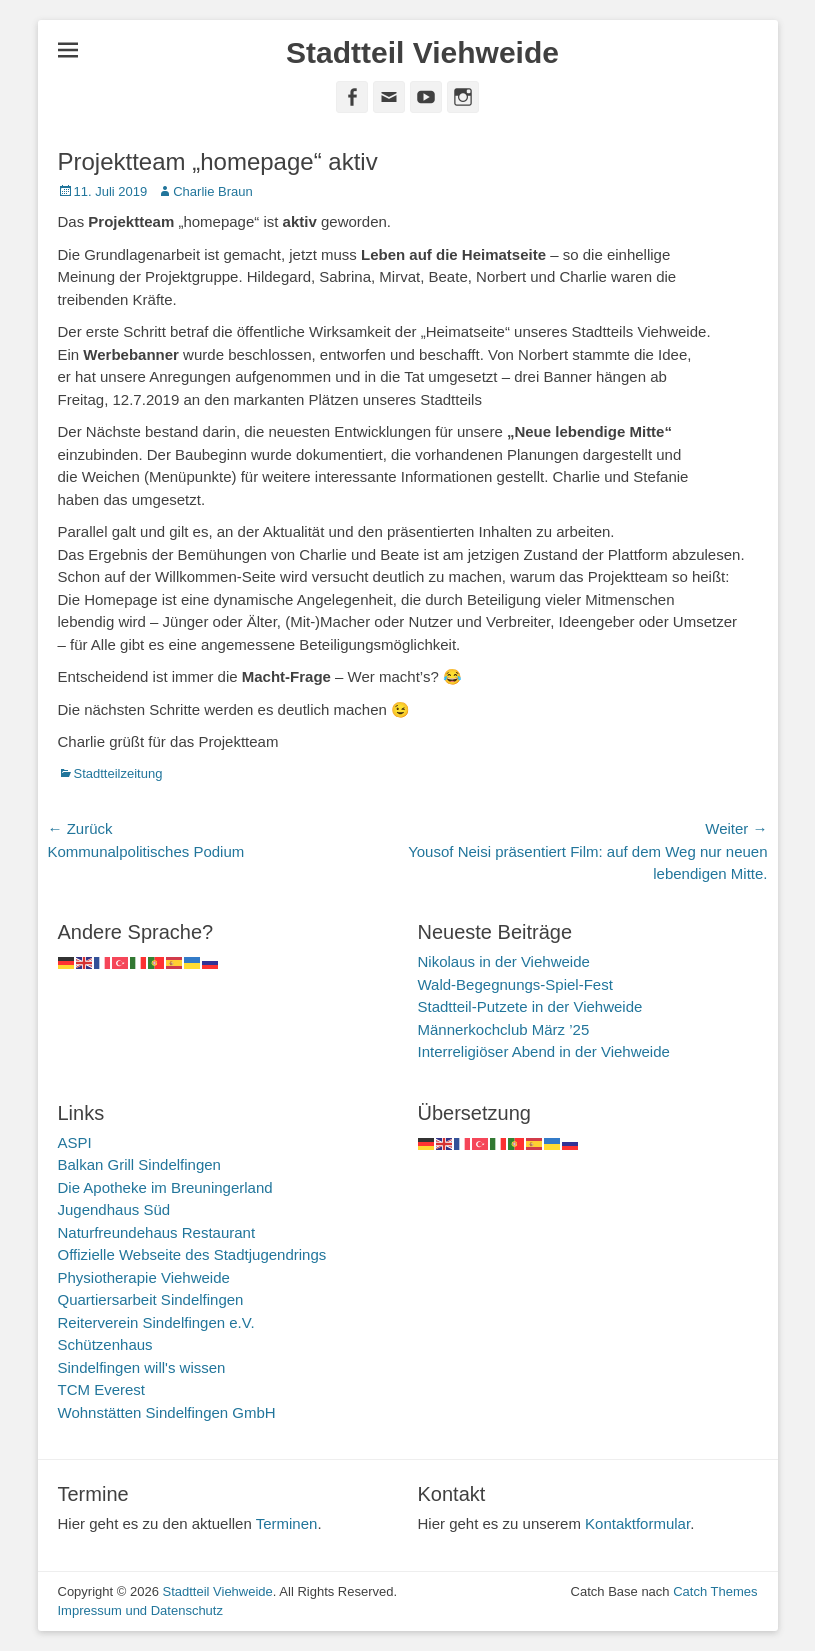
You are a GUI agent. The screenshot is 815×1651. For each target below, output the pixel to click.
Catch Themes (715, 1591)
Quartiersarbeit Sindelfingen (151, 1299)
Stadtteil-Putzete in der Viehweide (530, 1006)
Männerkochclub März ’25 (504, 1029)
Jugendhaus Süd (114, 1209)
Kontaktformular (637, 1523)
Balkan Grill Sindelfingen (139, 1164)
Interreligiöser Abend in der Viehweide (544, 1051)
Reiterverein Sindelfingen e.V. (156, 1322)
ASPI (75, 1142)
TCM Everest (102, 1389)
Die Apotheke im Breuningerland (165, 1187)
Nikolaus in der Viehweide (504, 961)
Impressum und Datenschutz (140, 1610)
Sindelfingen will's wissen (142, 1367)
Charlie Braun (213, 191)
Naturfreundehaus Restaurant (157, 1232)
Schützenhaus (105, 1344)
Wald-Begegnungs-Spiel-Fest (515, 984)
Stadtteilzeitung (118, 773)
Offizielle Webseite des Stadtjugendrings (192, 1254)
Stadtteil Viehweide (422, 52)
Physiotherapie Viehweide (144, 1277)
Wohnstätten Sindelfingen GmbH (167, 1412)
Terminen (287, 1523)
